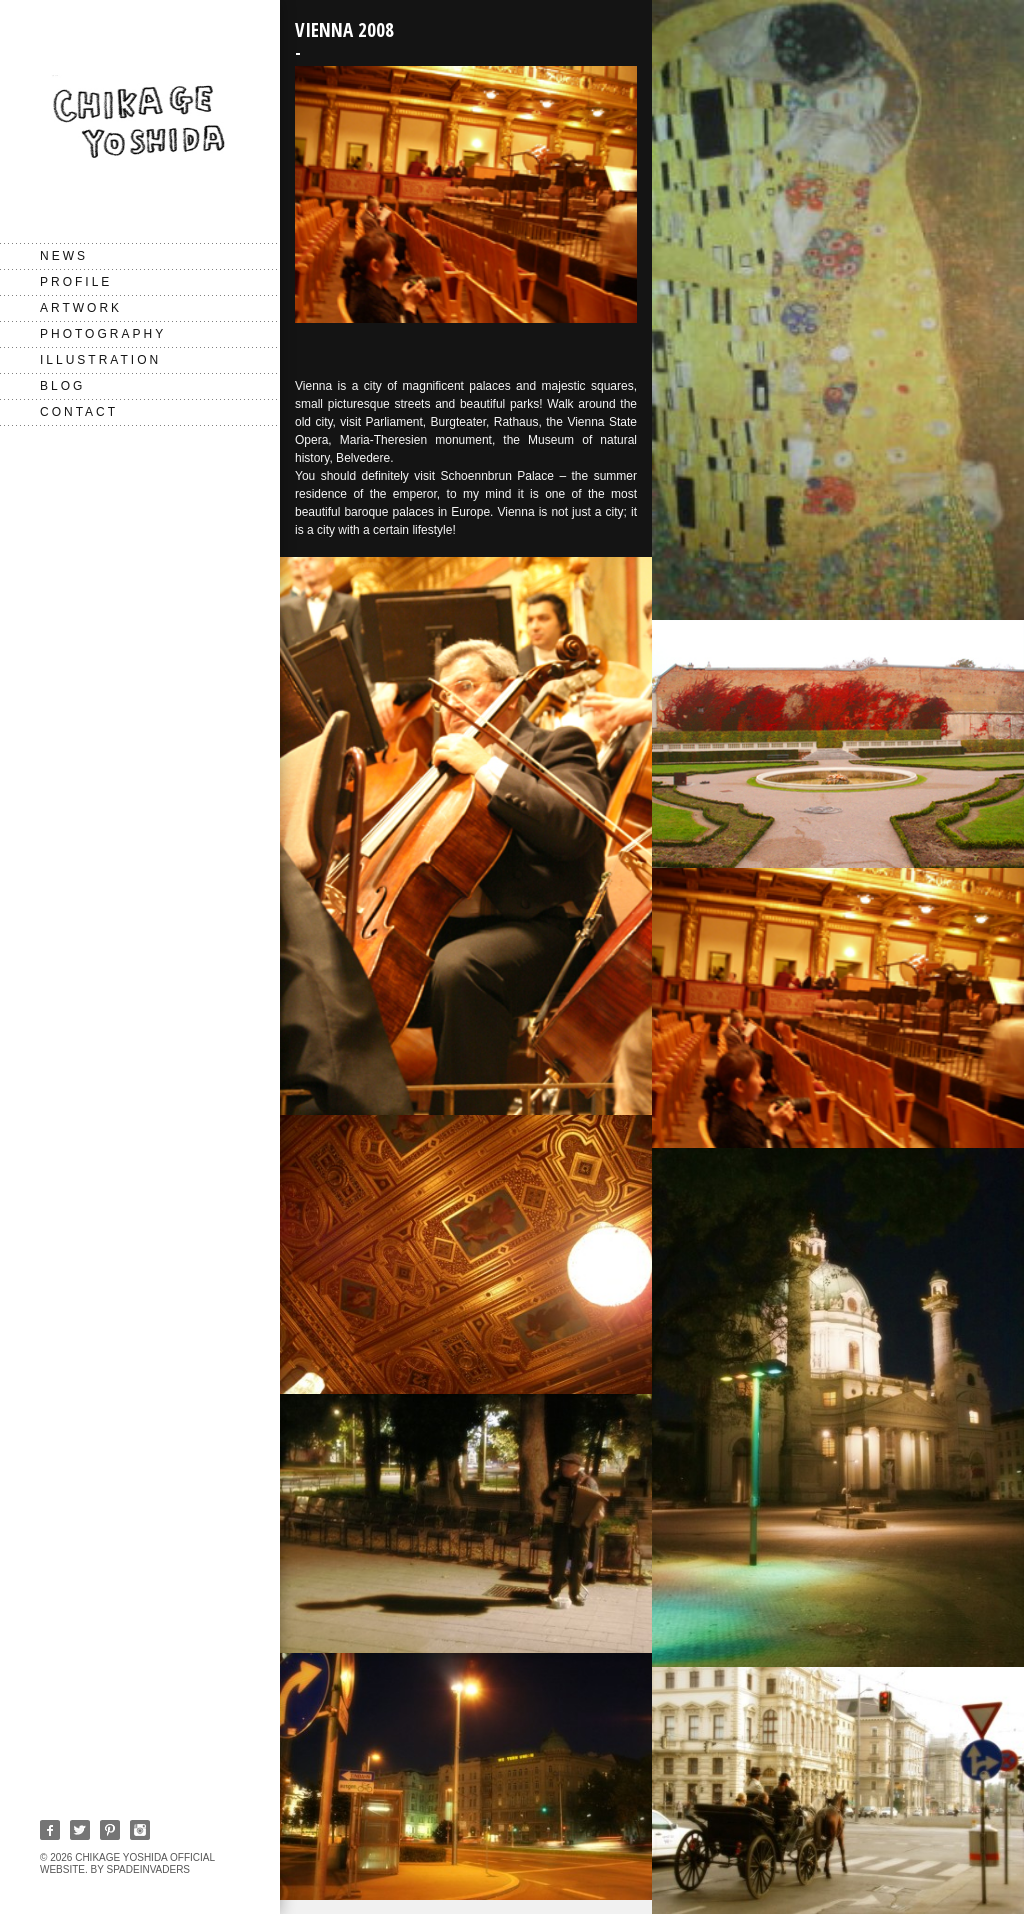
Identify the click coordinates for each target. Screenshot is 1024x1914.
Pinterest (110, 1830)
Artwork (81, 308)
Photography (103, 334)
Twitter (80, 1830)
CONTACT (79, 412)
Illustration (100, 360)
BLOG (62, 386)
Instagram (140, 1830)
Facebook (50, 1830)
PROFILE (76, 282)
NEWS (64, 256)
